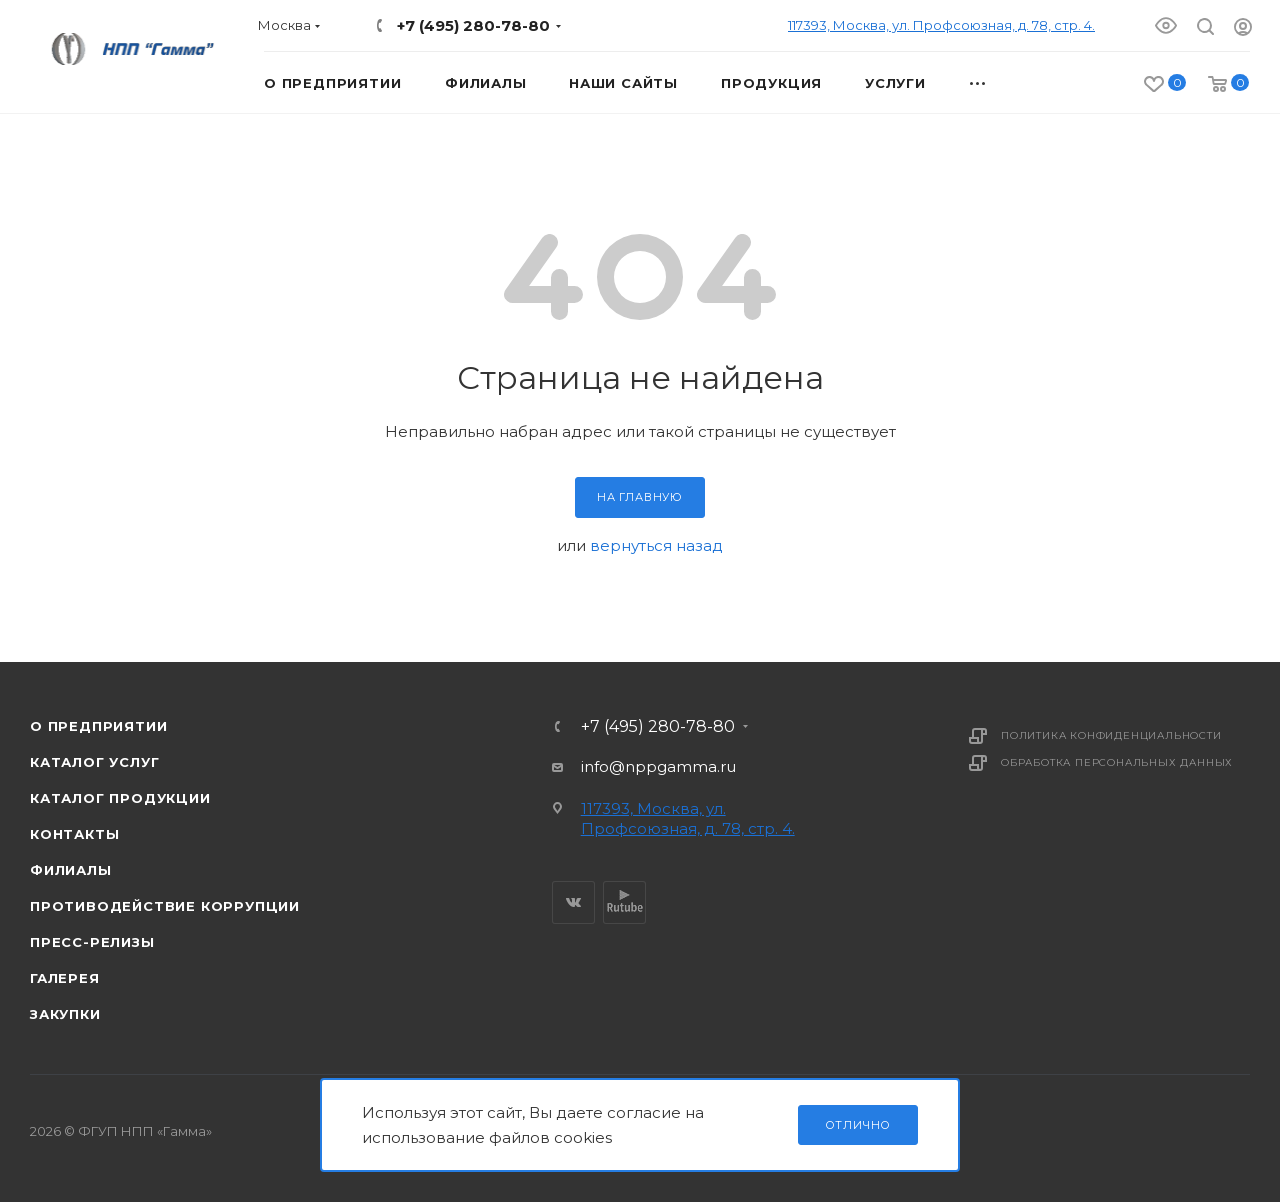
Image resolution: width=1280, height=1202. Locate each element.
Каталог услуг (94, 762)
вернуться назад (656, 545)
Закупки (65, 1014)
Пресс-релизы (92, 942)
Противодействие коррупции (165, 906)
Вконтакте (573, 902)
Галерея (65, 978)
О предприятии (98, 726)
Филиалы (71, 870)
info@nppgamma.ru (658, 766)
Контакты (74, 834)
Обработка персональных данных (1117, 762)
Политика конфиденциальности (1111, 735)
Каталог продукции (120, 798)
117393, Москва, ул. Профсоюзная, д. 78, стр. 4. (941, 25)
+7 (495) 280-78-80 (473, 25)
